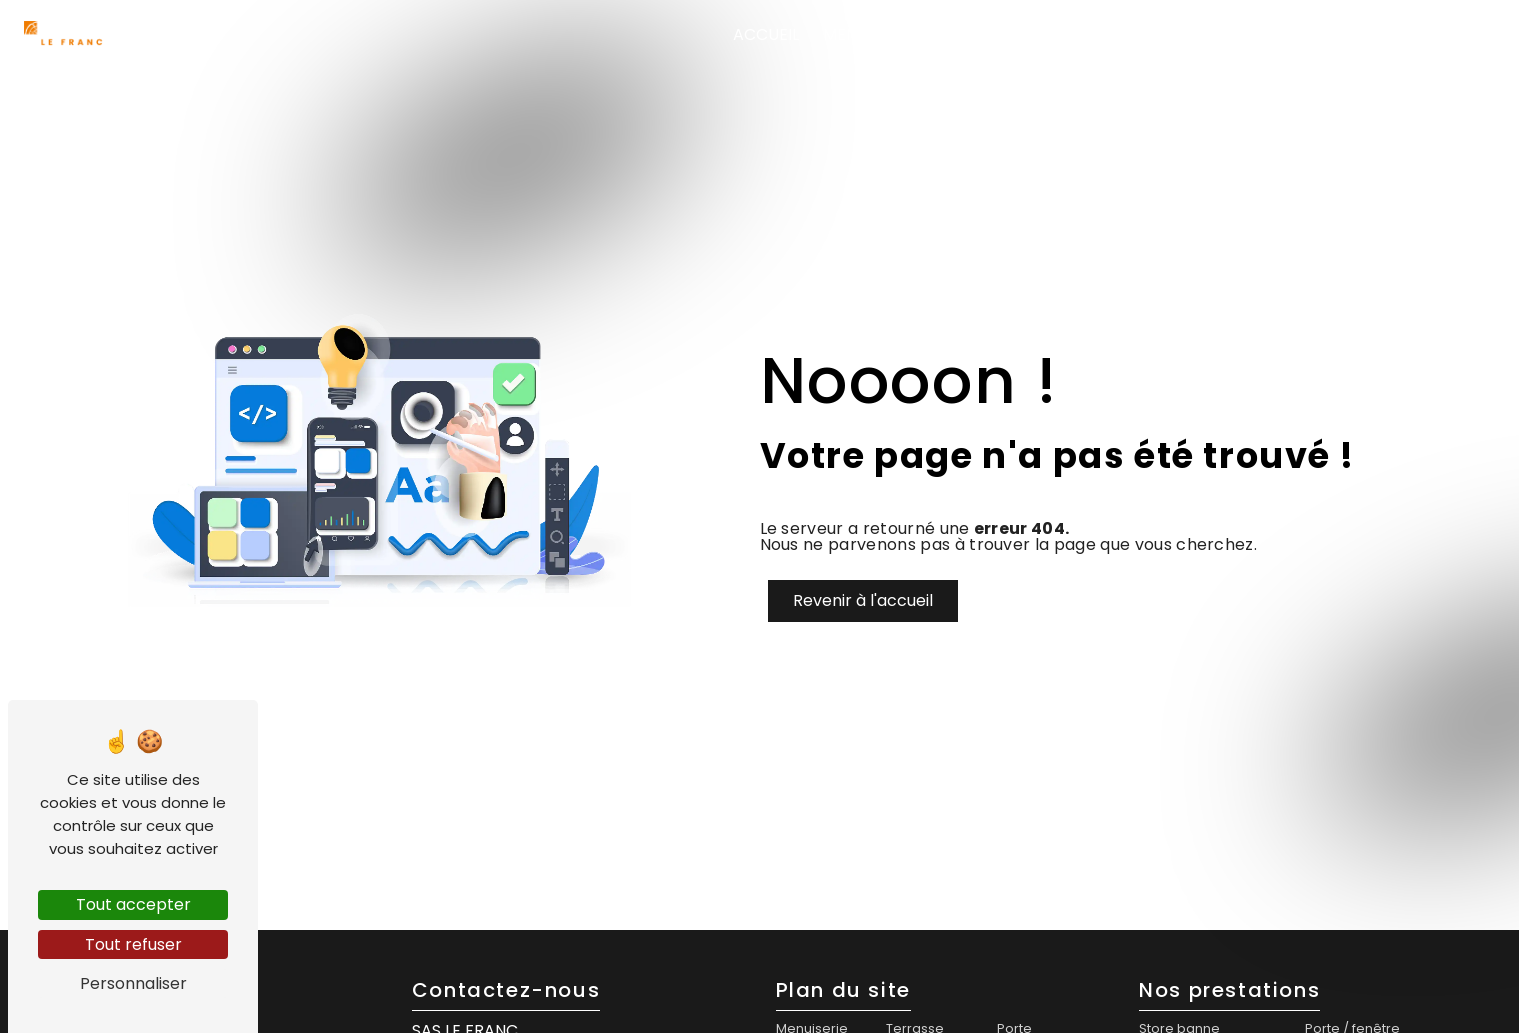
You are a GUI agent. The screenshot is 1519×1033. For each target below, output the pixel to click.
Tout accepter (133, 904)
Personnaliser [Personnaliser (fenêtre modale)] (133, 983)
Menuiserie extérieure (1140, 34)
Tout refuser (133, 944)
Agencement (1327, 34)
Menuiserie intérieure (913, 34)
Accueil (766, 34)
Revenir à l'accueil (863, 600)
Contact (1444, 34)
